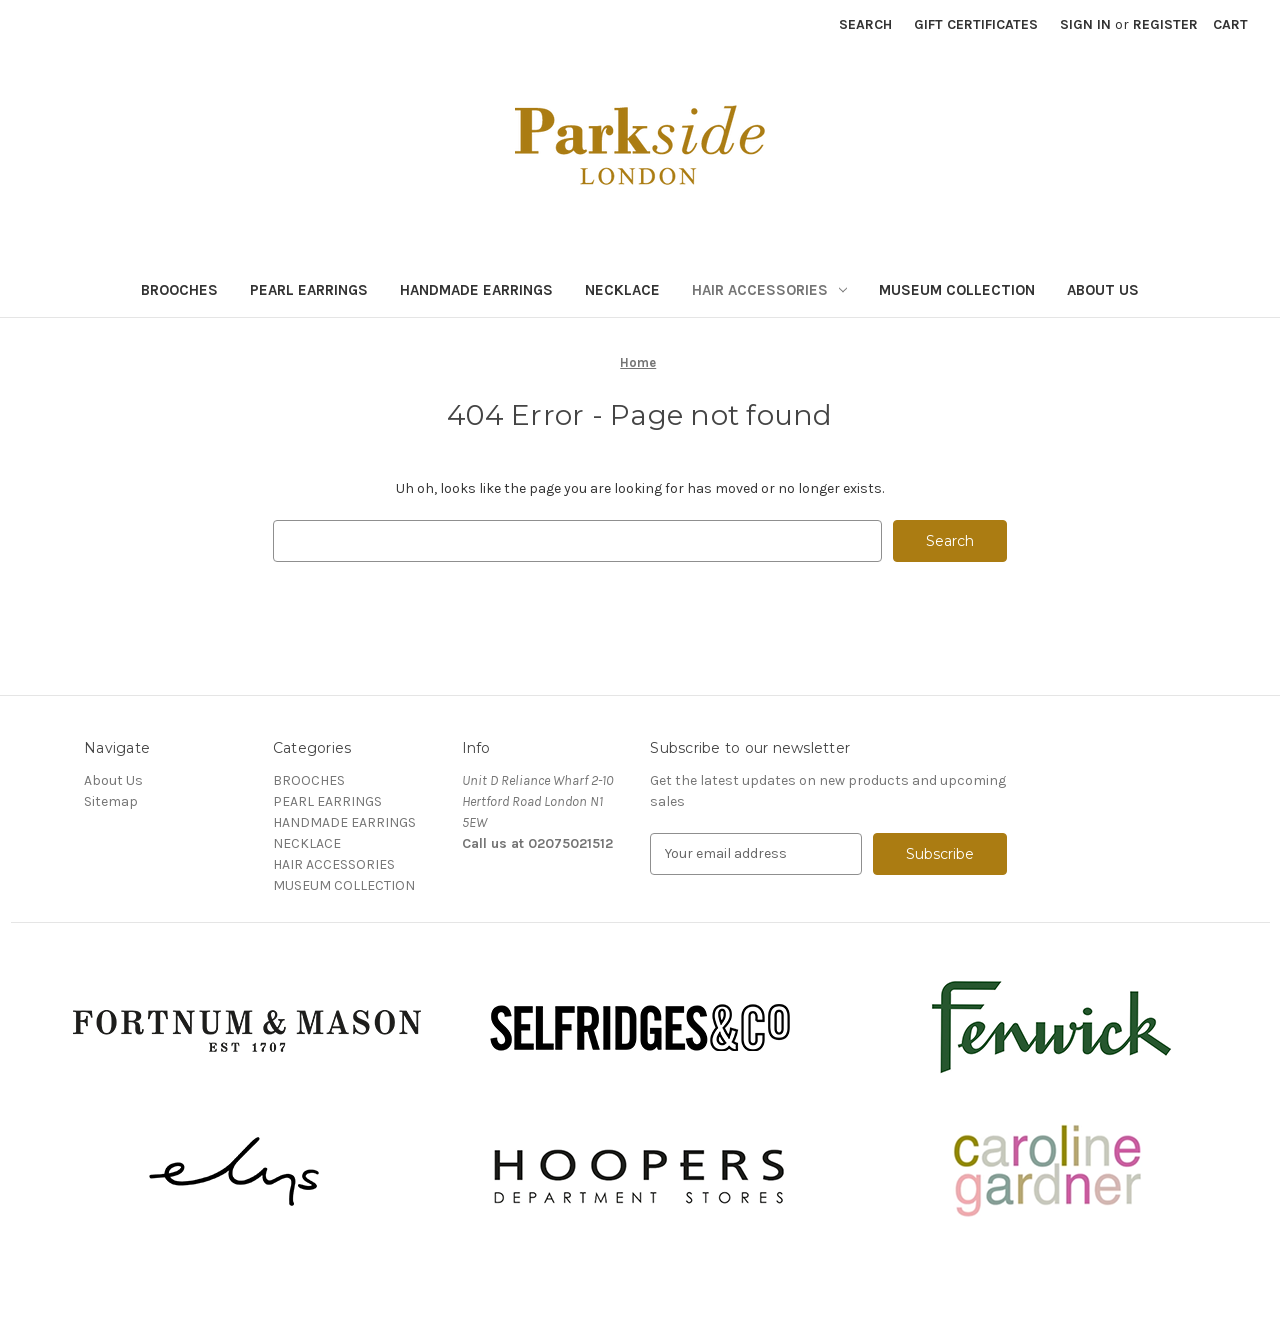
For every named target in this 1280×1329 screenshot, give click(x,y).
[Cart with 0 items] (1230, 24)
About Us (1103, 290)
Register (1165, 24)
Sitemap (111, 801)
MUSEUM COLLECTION (957, 290)
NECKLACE (622, 290)
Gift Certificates (976, 24)
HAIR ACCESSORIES (769, 290)
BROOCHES (179, 290)
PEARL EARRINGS (309, 290)
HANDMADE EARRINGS (476, 290)
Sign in (1085, 24)
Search (865, 24)
